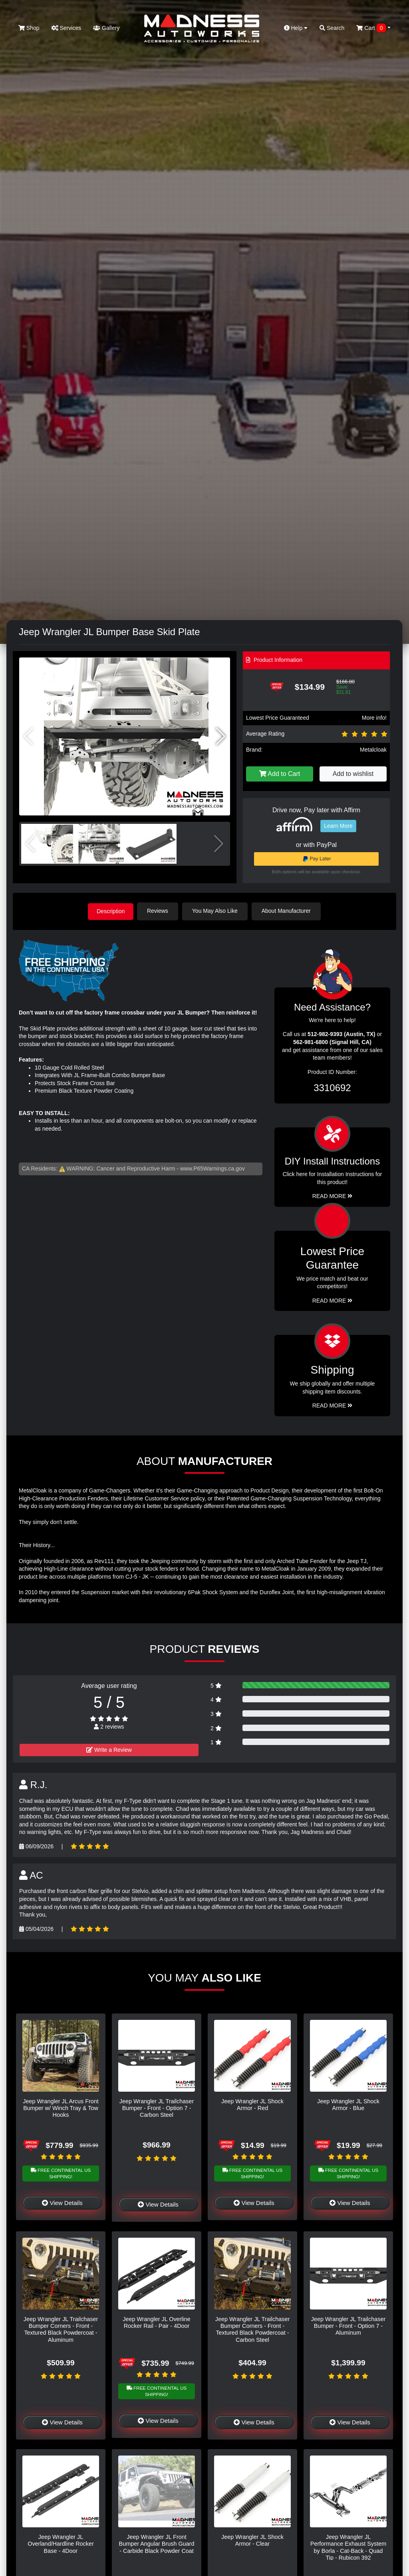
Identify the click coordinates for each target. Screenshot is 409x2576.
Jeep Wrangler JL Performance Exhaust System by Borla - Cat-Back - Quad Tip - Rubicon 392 (348, 2546)
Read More (332, 1300)
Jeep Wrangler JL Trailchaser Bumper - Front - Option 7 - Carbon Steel (156, 2107)
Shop (29, 28)
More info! (374, 718)
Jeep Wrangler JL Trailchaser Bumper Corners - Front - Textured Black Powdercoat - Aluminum (61, 2329)
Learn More (338, 826)
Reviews (159, 911)
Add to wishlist (353, 773)
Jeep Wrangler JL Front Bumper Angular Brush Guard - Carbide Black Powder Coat (157, 2543)
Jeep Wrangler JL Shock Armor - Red (252, 2103)
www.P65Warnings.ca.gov (212, 1168)
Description (111, 911)
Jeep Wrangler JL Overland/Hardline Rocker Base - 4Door (61, 2543)
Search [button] (332, 28)
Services (66, 28)
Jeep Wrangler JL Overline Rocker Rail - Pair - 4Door (157, 2322)
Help (296, 28)
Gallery (106, 28)
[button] (220, 736)
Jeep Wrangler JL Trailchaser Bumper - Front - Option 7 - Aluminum (348, 2325)
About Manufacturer (287, 911)
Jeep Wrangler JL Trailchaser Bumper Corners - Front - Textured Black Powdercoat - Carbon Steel (252, 2329)
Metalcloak (373, 749)
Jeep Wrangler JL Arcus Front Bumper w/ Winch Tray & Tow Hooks (61, 2107)
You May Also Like (216, 911)
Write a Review (109, 1749)
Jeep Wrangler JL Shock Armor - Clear (252, 2539)
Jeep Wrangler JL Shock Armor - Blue (348, 2103)
